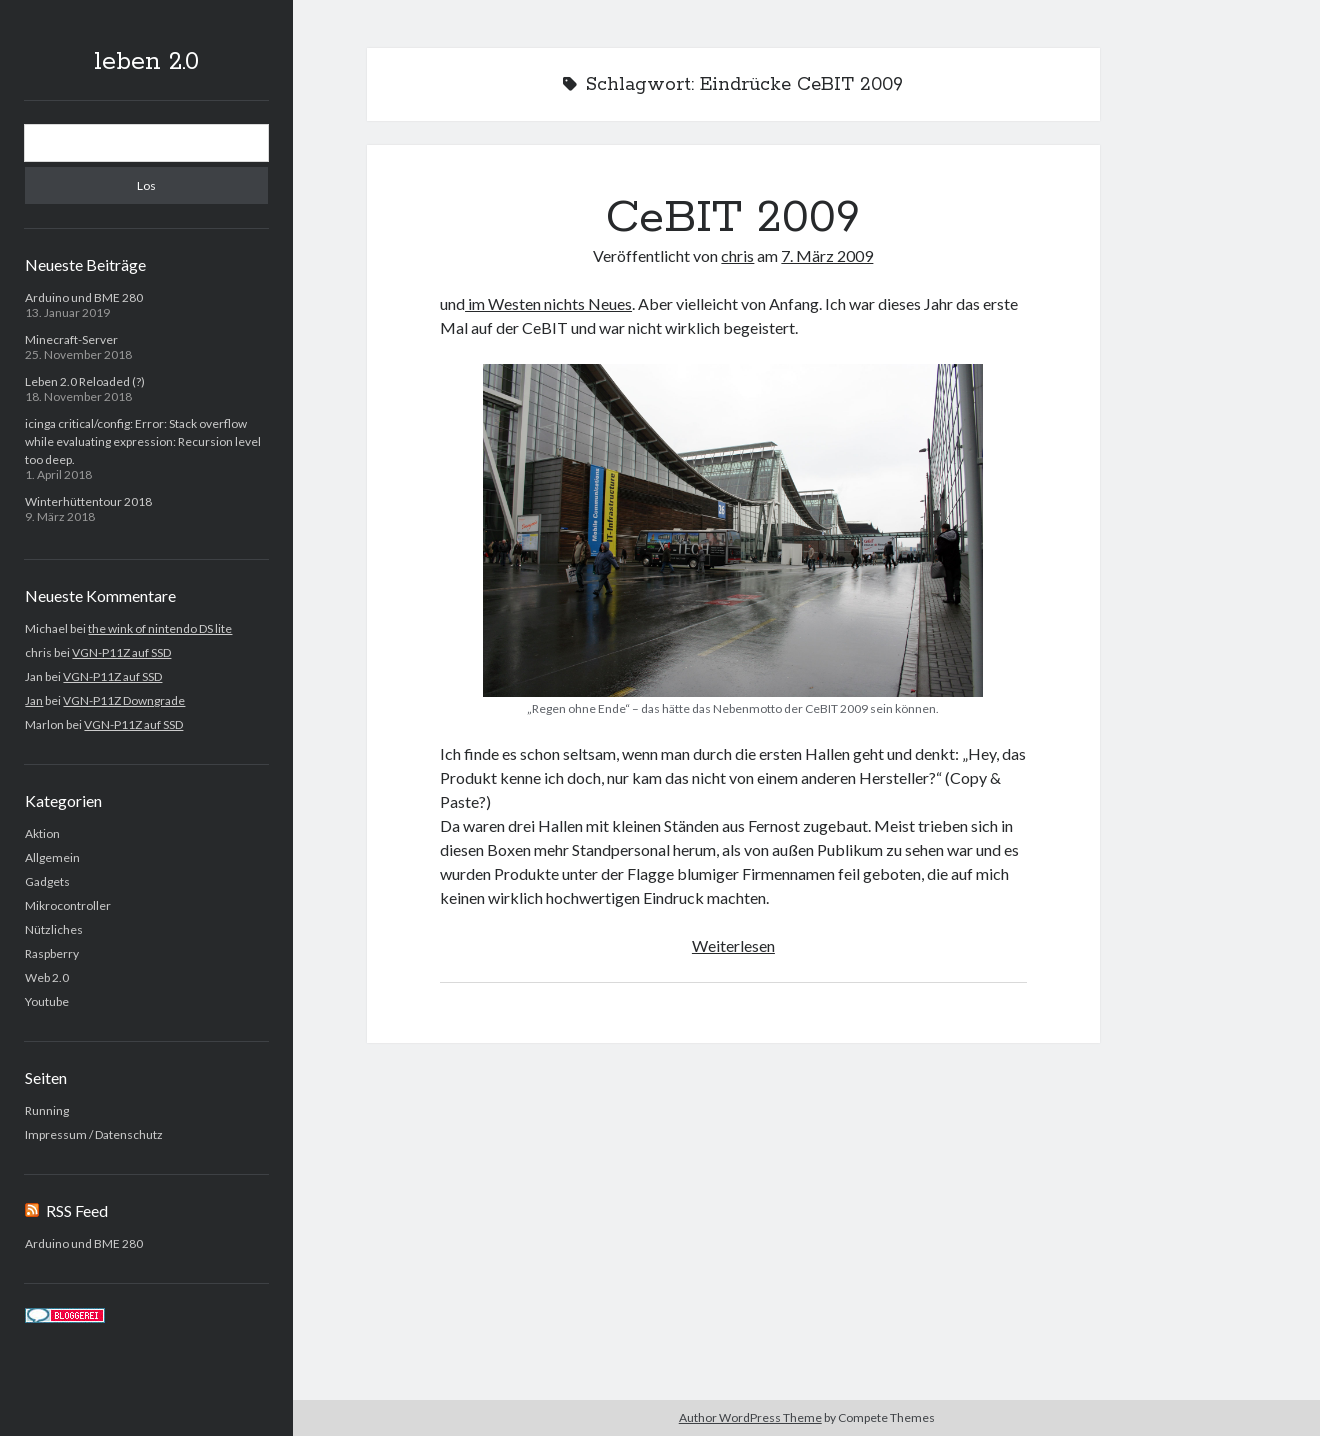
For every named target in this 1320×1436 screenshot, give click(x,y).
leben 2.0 (146, 62)
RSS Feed (77, 1210)
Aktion (42, 833)
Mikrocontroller (68, 905)
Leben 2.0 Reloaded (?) (85, 381)
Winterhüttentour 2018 (88, 501)
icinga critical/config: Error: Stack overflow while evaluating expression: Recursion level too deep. (143, 441)
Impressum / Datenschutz (94, 1134)
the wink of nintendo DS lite (160, 628)
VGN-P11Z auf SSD (121, 652)
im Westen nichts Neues (548, 303)
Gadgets (47, 881)
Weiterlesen (733, 945)
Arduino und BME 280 (84, 297)
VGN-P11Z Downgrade (124, 700)
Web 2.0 (47, 977)
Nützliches (54, 929)
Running (47, 1110)
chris (737, 255)
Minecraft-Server (71, 339)
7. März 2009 (827, 255)
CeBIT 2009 (733, 218)
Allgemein (52, 857)
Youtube (47, 1001)
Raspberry (52, 953)
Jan (34, 700)
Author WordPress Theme (750, 1417)
